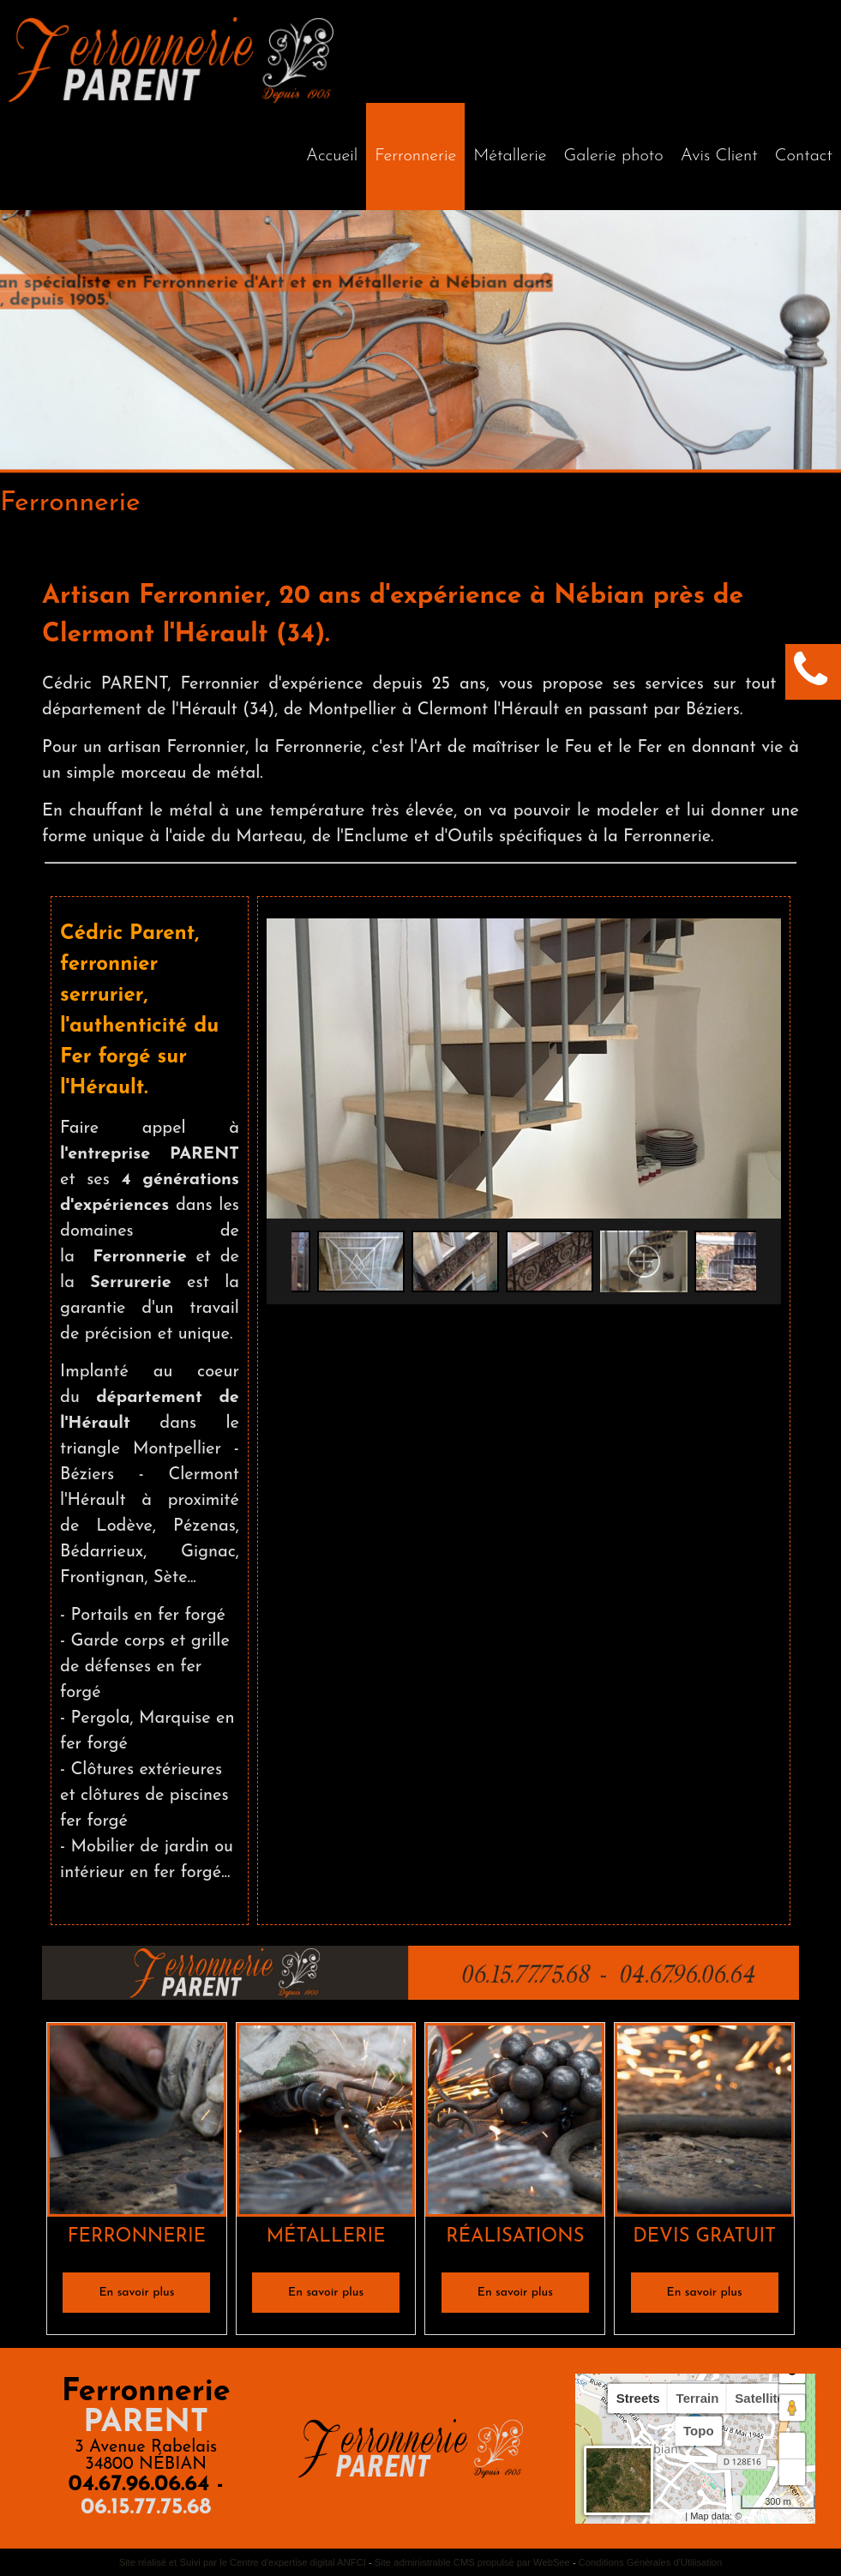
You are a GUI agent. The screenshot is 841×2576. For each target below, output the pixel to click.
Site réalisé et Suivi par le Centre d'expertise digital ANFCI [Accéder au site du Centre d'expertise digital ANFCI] (242, 2562)
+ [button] (792, 2446)
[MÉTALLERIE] (326, 2123)
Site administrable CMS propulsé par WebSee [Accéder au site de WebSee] (472, 2562)
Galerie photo (614, 156)
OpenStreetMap (777, 2516)
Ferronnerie (415, 156)
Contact (803, 156)
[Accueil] (331, 156)
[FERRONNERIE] (136, 2123)
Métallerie (509, 156)
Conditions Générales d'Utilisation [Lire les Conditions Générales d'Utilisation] (651, 2562)
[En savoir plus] (136, 2292)
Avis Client (719, 156)
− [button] (792, 2472)
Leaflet (668, 2516)
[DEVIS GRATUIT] (704, 2123)
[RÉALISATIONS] (514, 2123)
